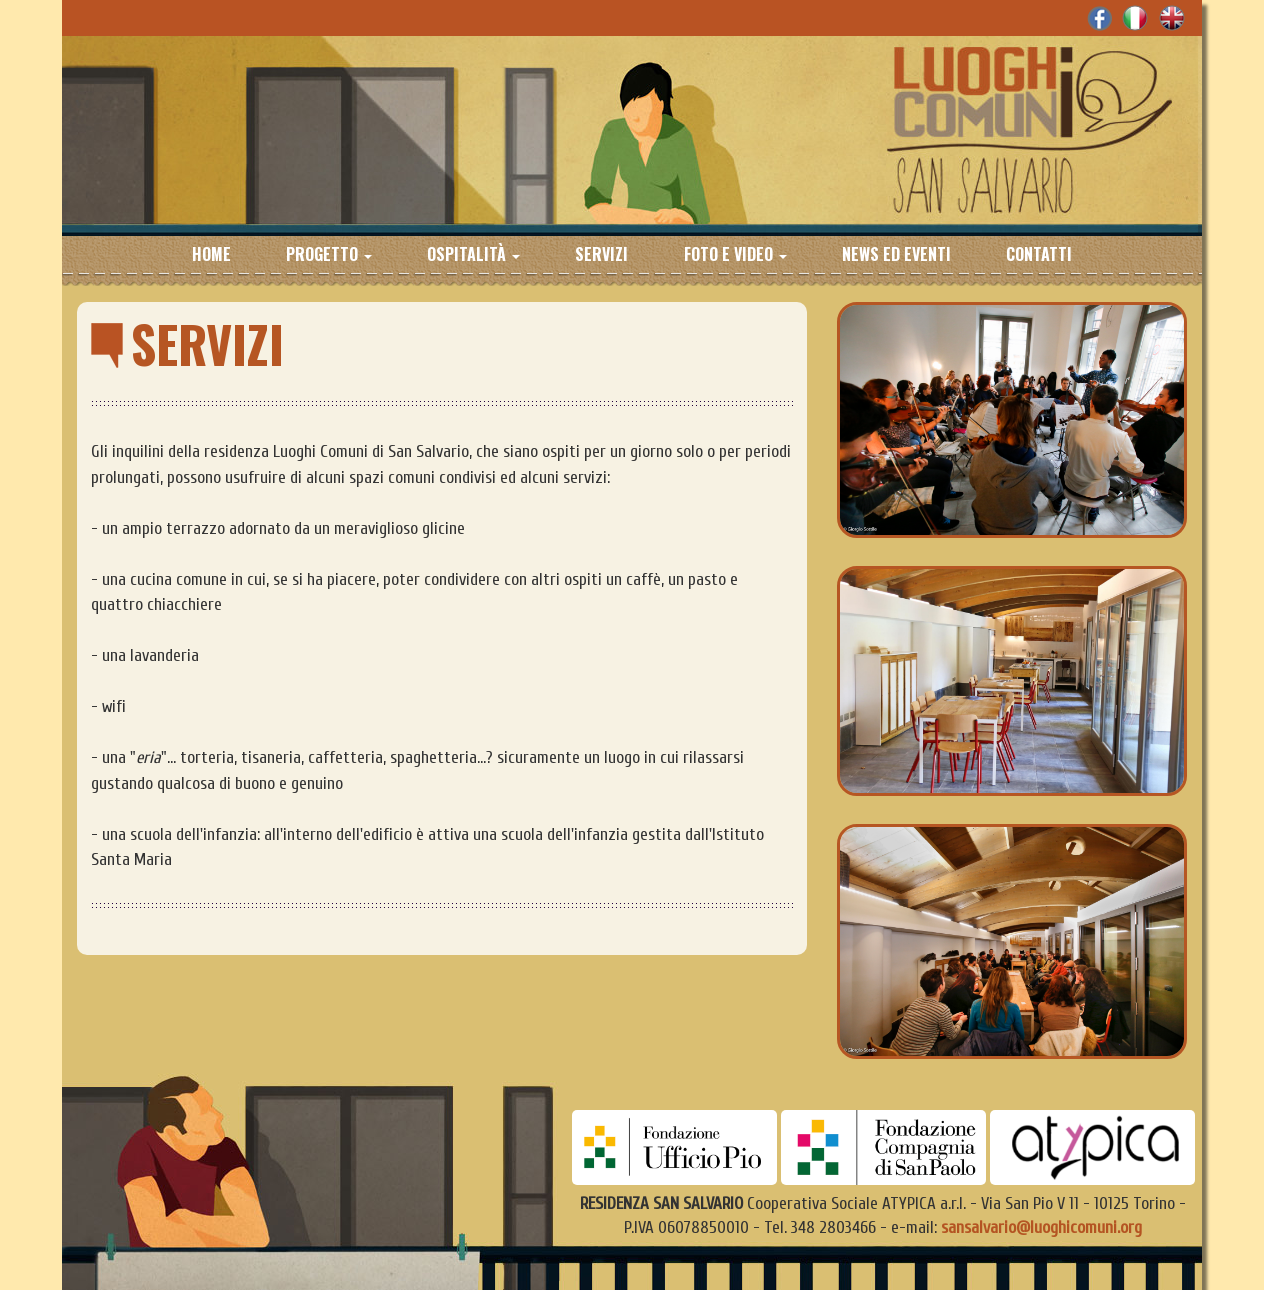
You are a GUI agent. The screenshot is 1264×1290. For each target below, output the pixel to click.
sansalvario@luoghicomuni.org (1041, 1227)
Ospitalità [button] (473, 253)
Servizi (601, 253)
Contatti (1039, 253)
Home (211, 253)
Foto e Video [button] (735, 253)
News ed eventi (896, 253)
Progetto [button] (329, 253)
